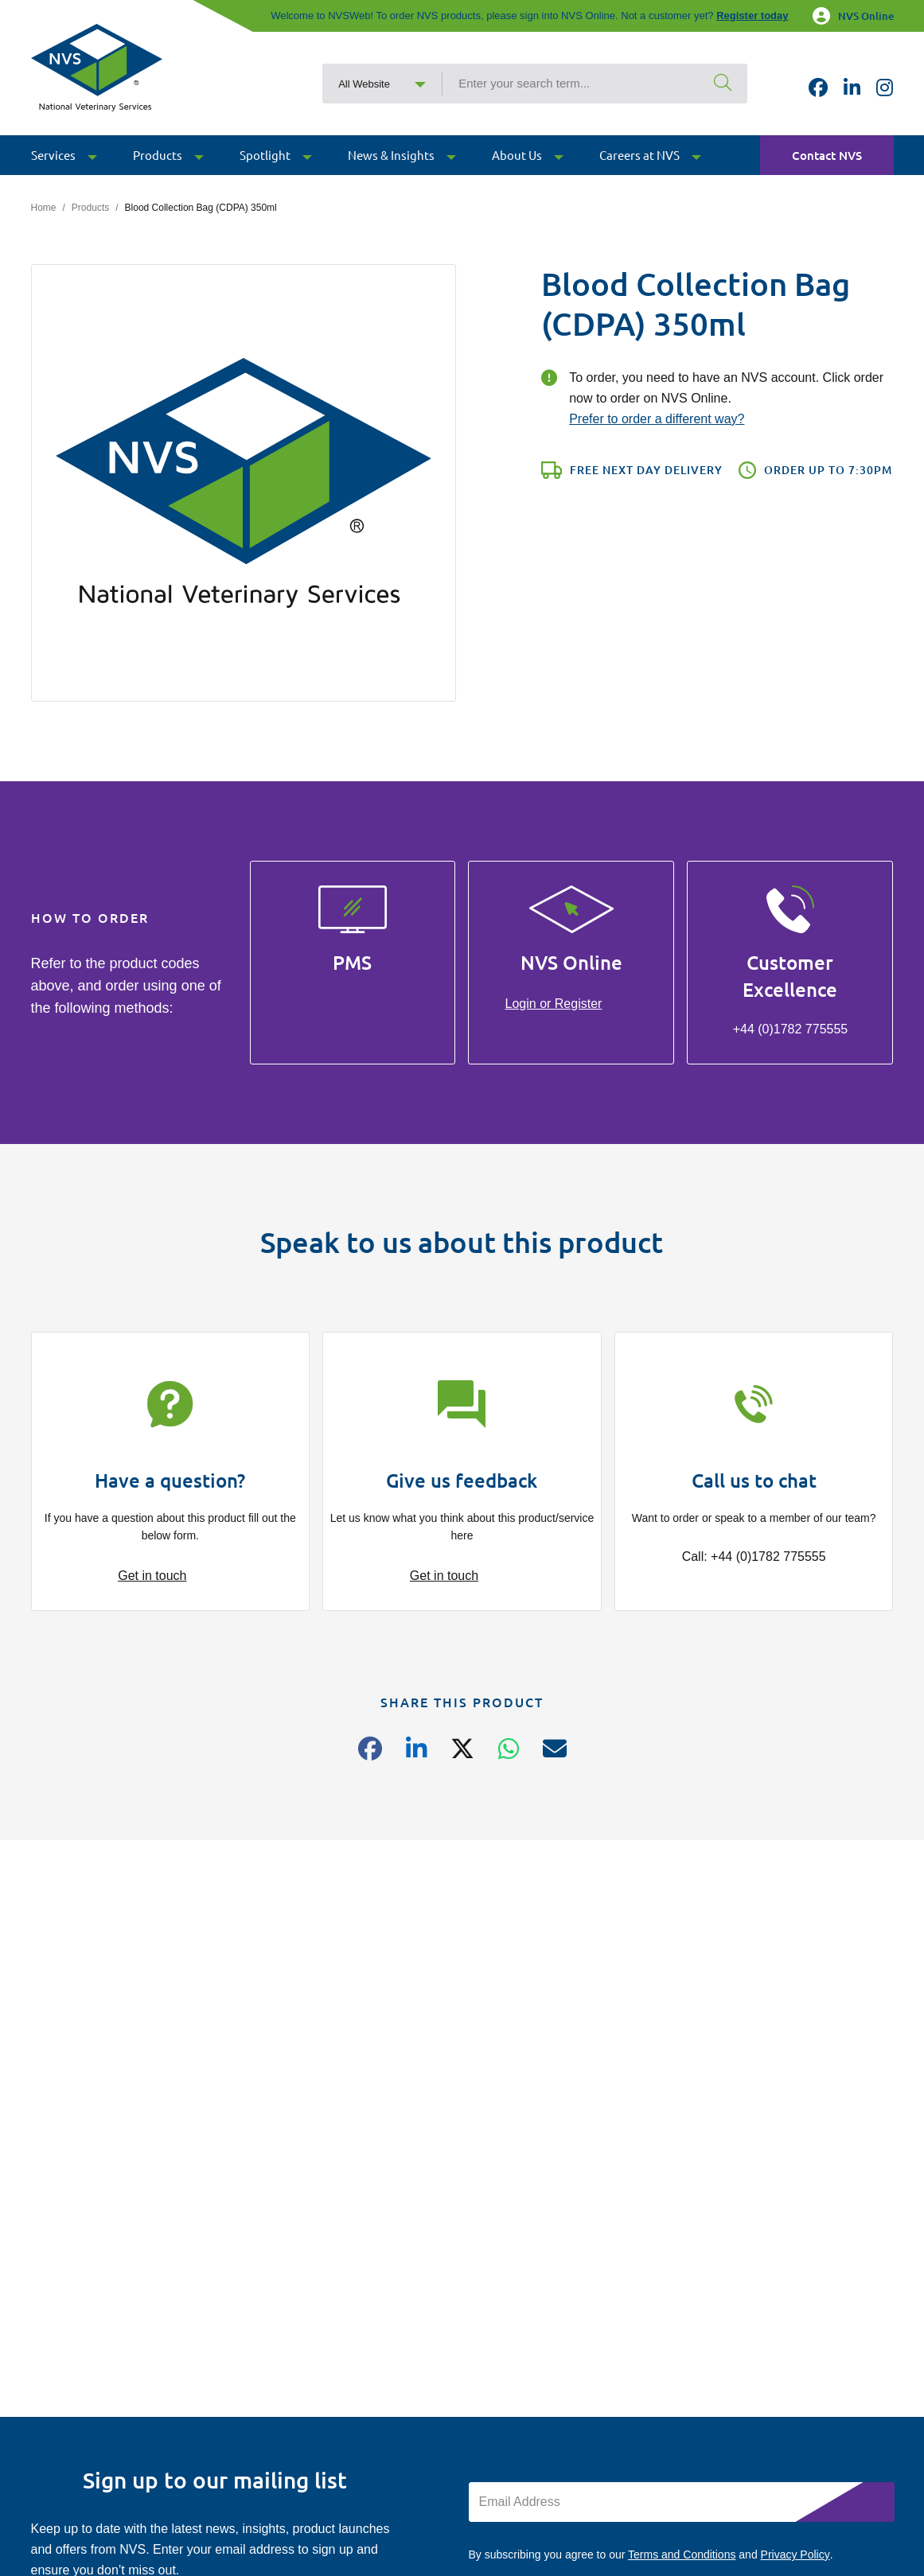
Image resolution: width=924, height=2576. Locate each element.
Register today (752, 15)
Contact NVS (827, 156)
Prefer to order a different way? (656, 419)
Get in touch (152, 1575)
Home (44, 207)
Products (90, 207)
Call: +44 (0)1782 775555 (754, 1556)
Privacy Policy (795, 2554)
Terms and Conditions (681, 2554)
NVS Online (853, 16)
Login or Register (553, 1003)
